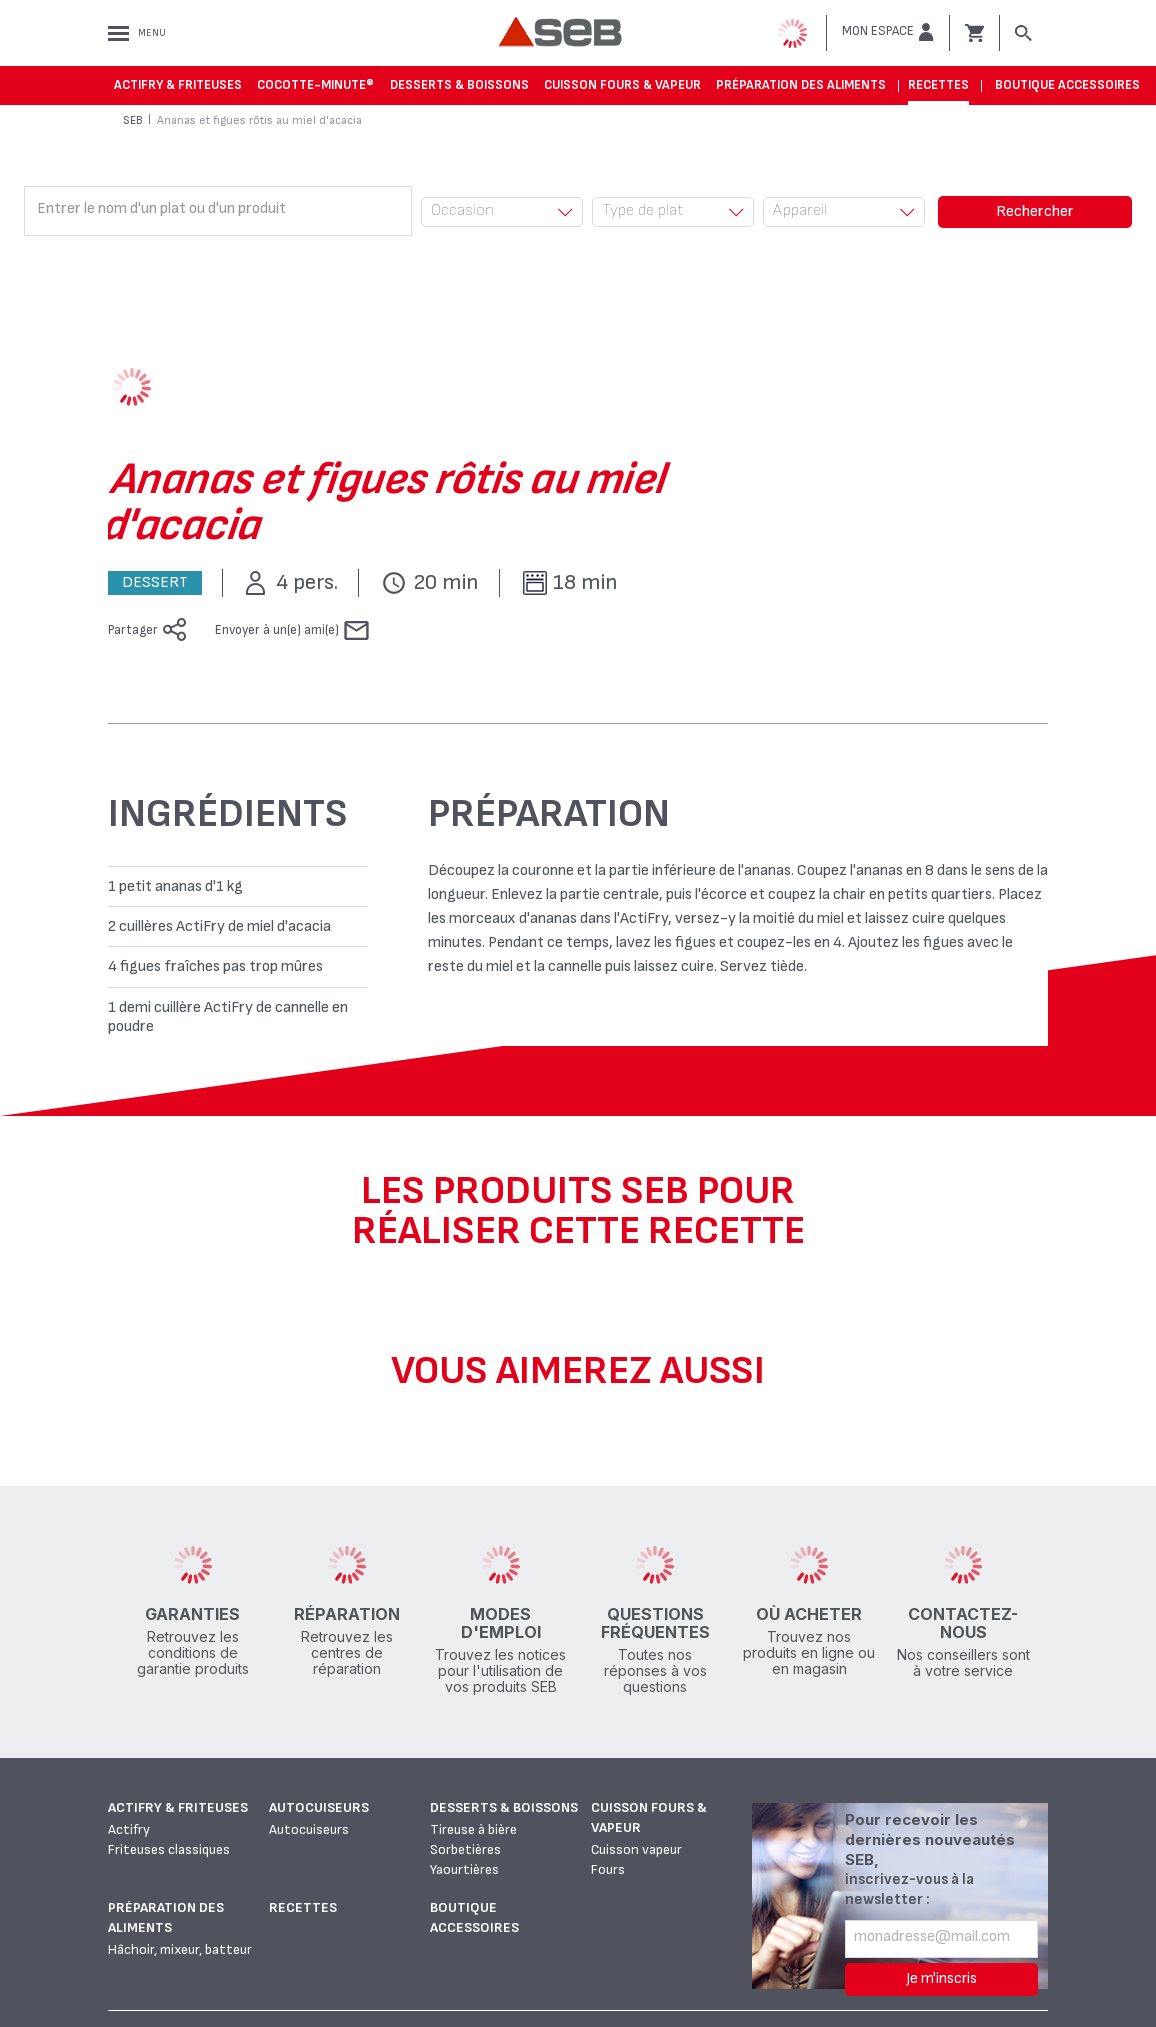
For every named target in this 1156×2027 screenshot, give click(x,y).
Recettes (938, 85)
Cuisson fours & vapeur (622, 85)
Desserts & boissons (459, 85)
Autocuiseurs (319, 1807)
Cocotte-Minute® (315, 85)
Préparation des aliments (801, 85)
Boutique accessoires (1067, 85)
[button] (888, 32)
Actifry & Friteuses (178, 85)
